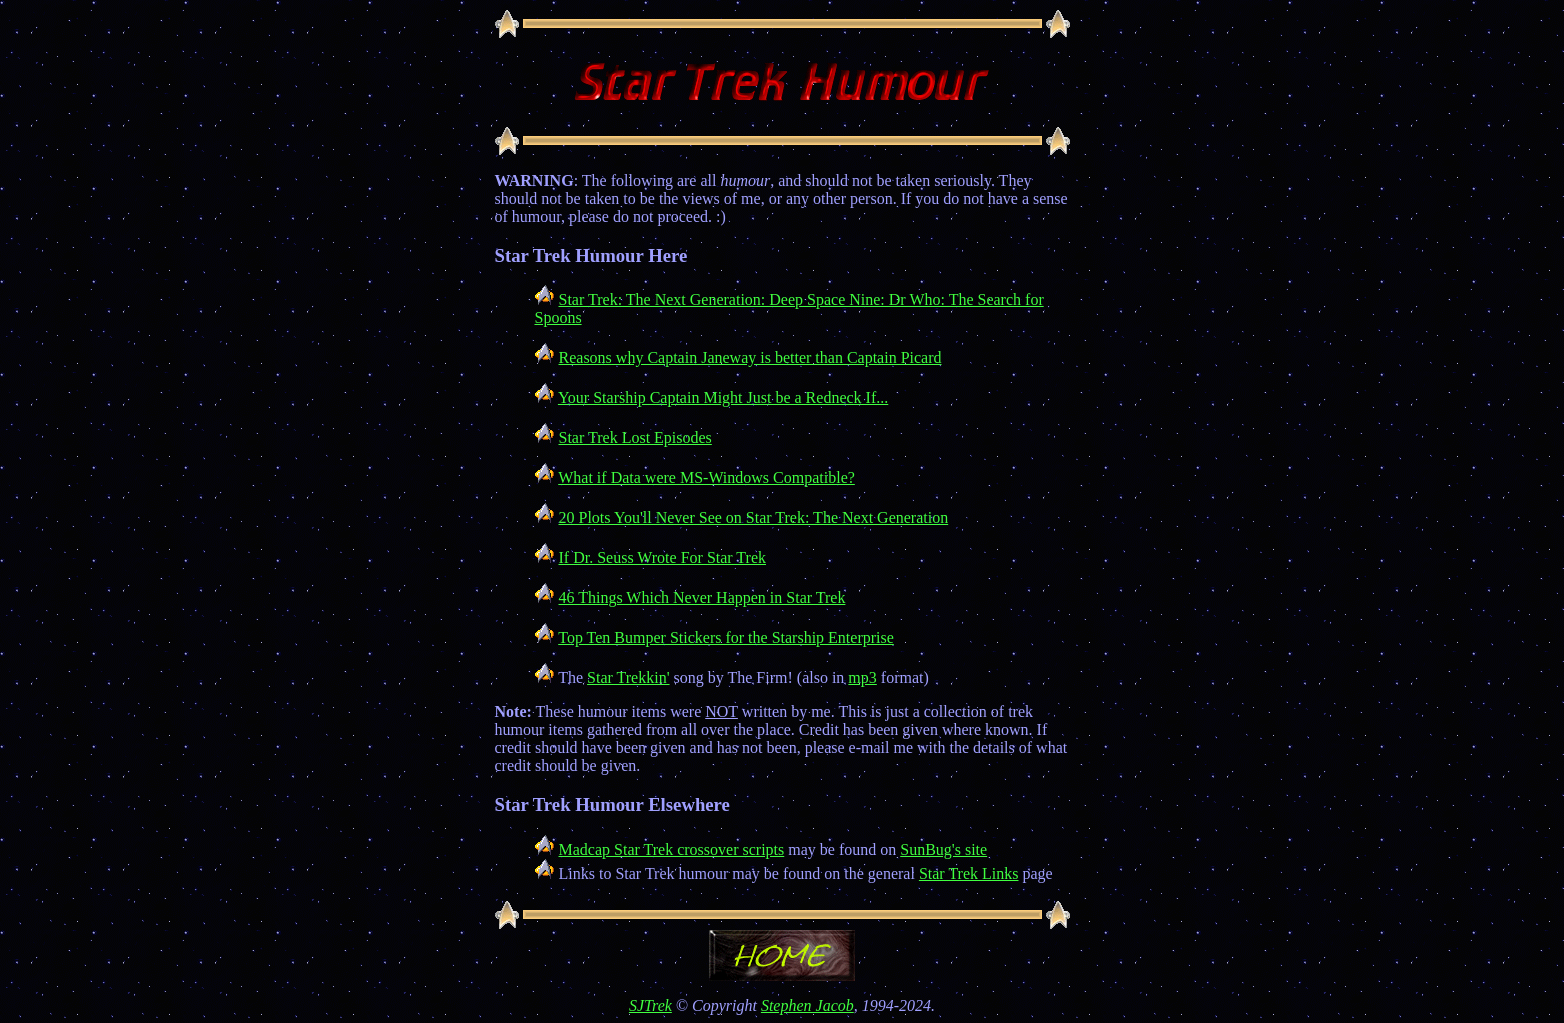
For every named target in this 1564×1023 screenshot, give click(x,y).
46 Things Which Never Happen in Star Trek (702, 597)
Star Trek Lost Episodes (635, 437)
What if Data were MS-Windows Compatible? (706, 477)
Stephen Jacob (807, 1005)
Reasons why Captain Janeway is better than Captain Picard (750, 357)
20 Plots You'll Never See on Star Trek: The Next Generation (754, 517)
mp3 (862, 677)
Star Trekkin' (628, 677)
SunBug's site (943, 849)
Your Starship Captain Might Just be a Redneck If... (723, 397)
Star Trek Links (969, 873)
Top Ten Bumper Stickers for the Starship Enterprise (726, 637)
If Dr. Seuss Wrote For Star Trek (663, 557)
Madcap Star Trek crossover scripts (672, 849)
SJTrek (650, 1005)
